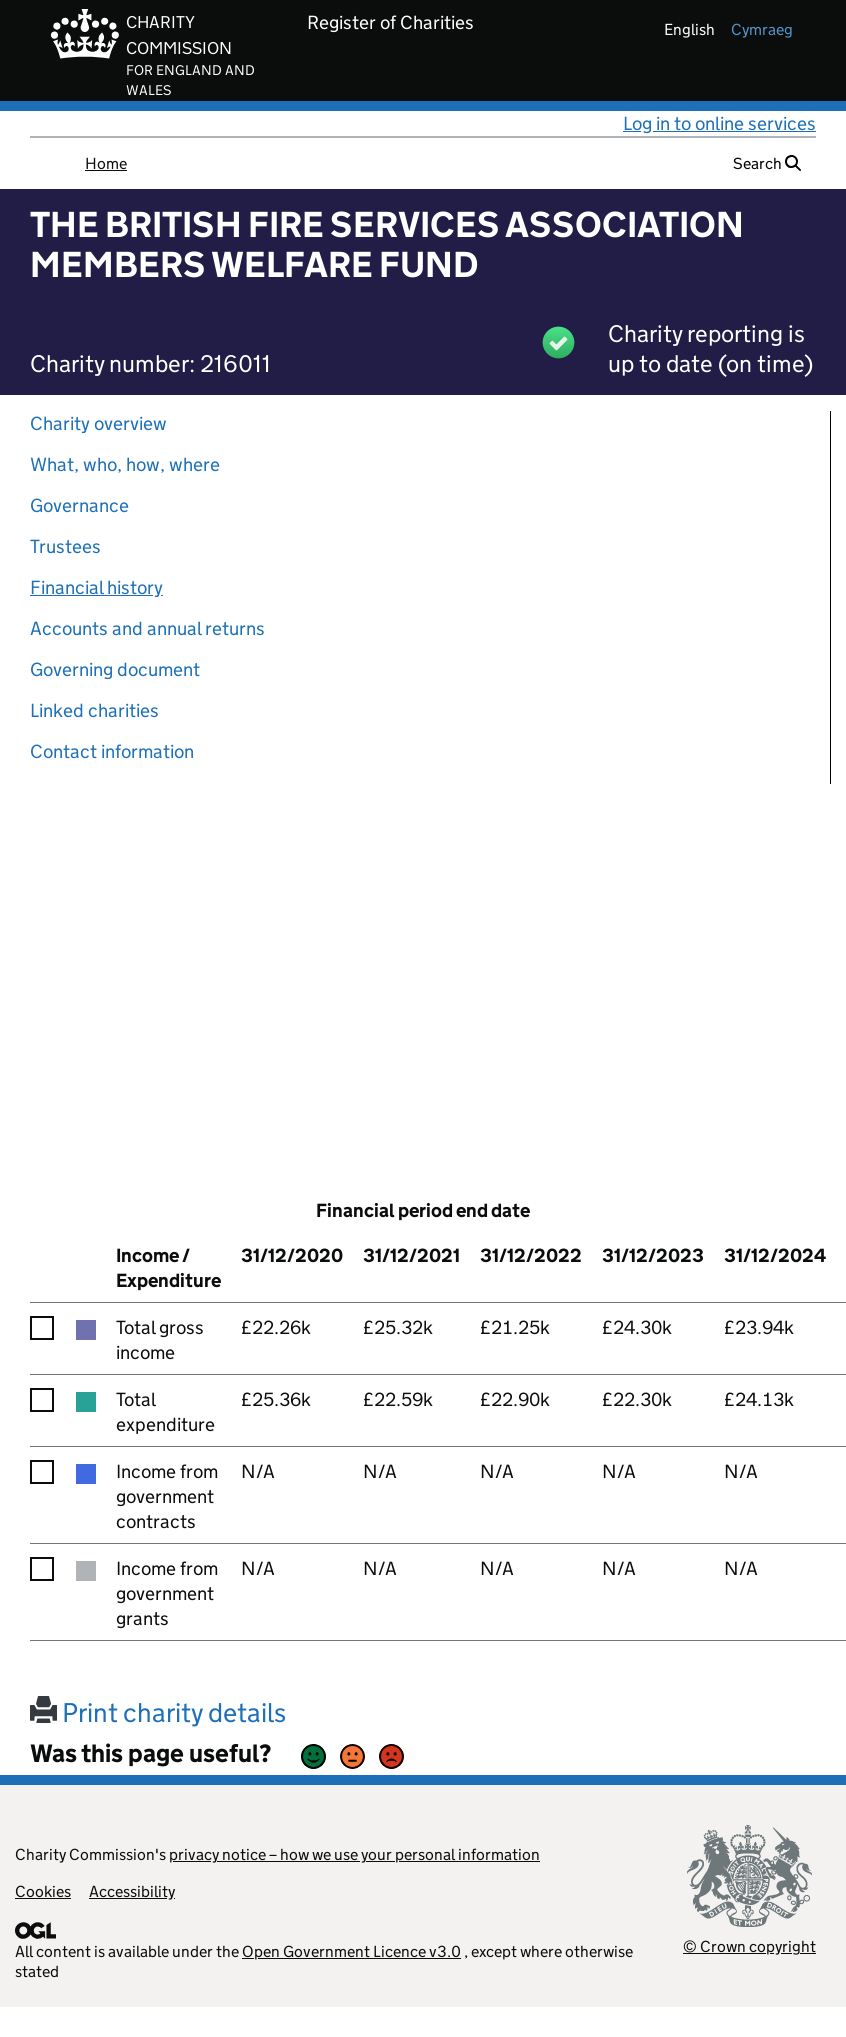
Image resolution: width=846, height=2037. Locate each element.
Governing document (115, 669)
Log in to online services (719, 123)
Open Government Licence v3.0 (351, 1951)
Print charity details (158, 1712)
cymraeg (762, 29)
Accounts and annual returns (147, 628)
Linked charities (94, 710)
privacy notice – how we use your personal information (354, 1854)
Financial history (96, 587)
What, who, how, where (125, 464)
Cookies (43, 1891)
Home (106, 163)
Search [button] (767, 163)
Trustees (65, 546)
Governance (79, 505)
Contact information (112, 751)
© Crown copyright (749, 1946)
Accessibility (132, 1891)
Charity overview (98, 423)
